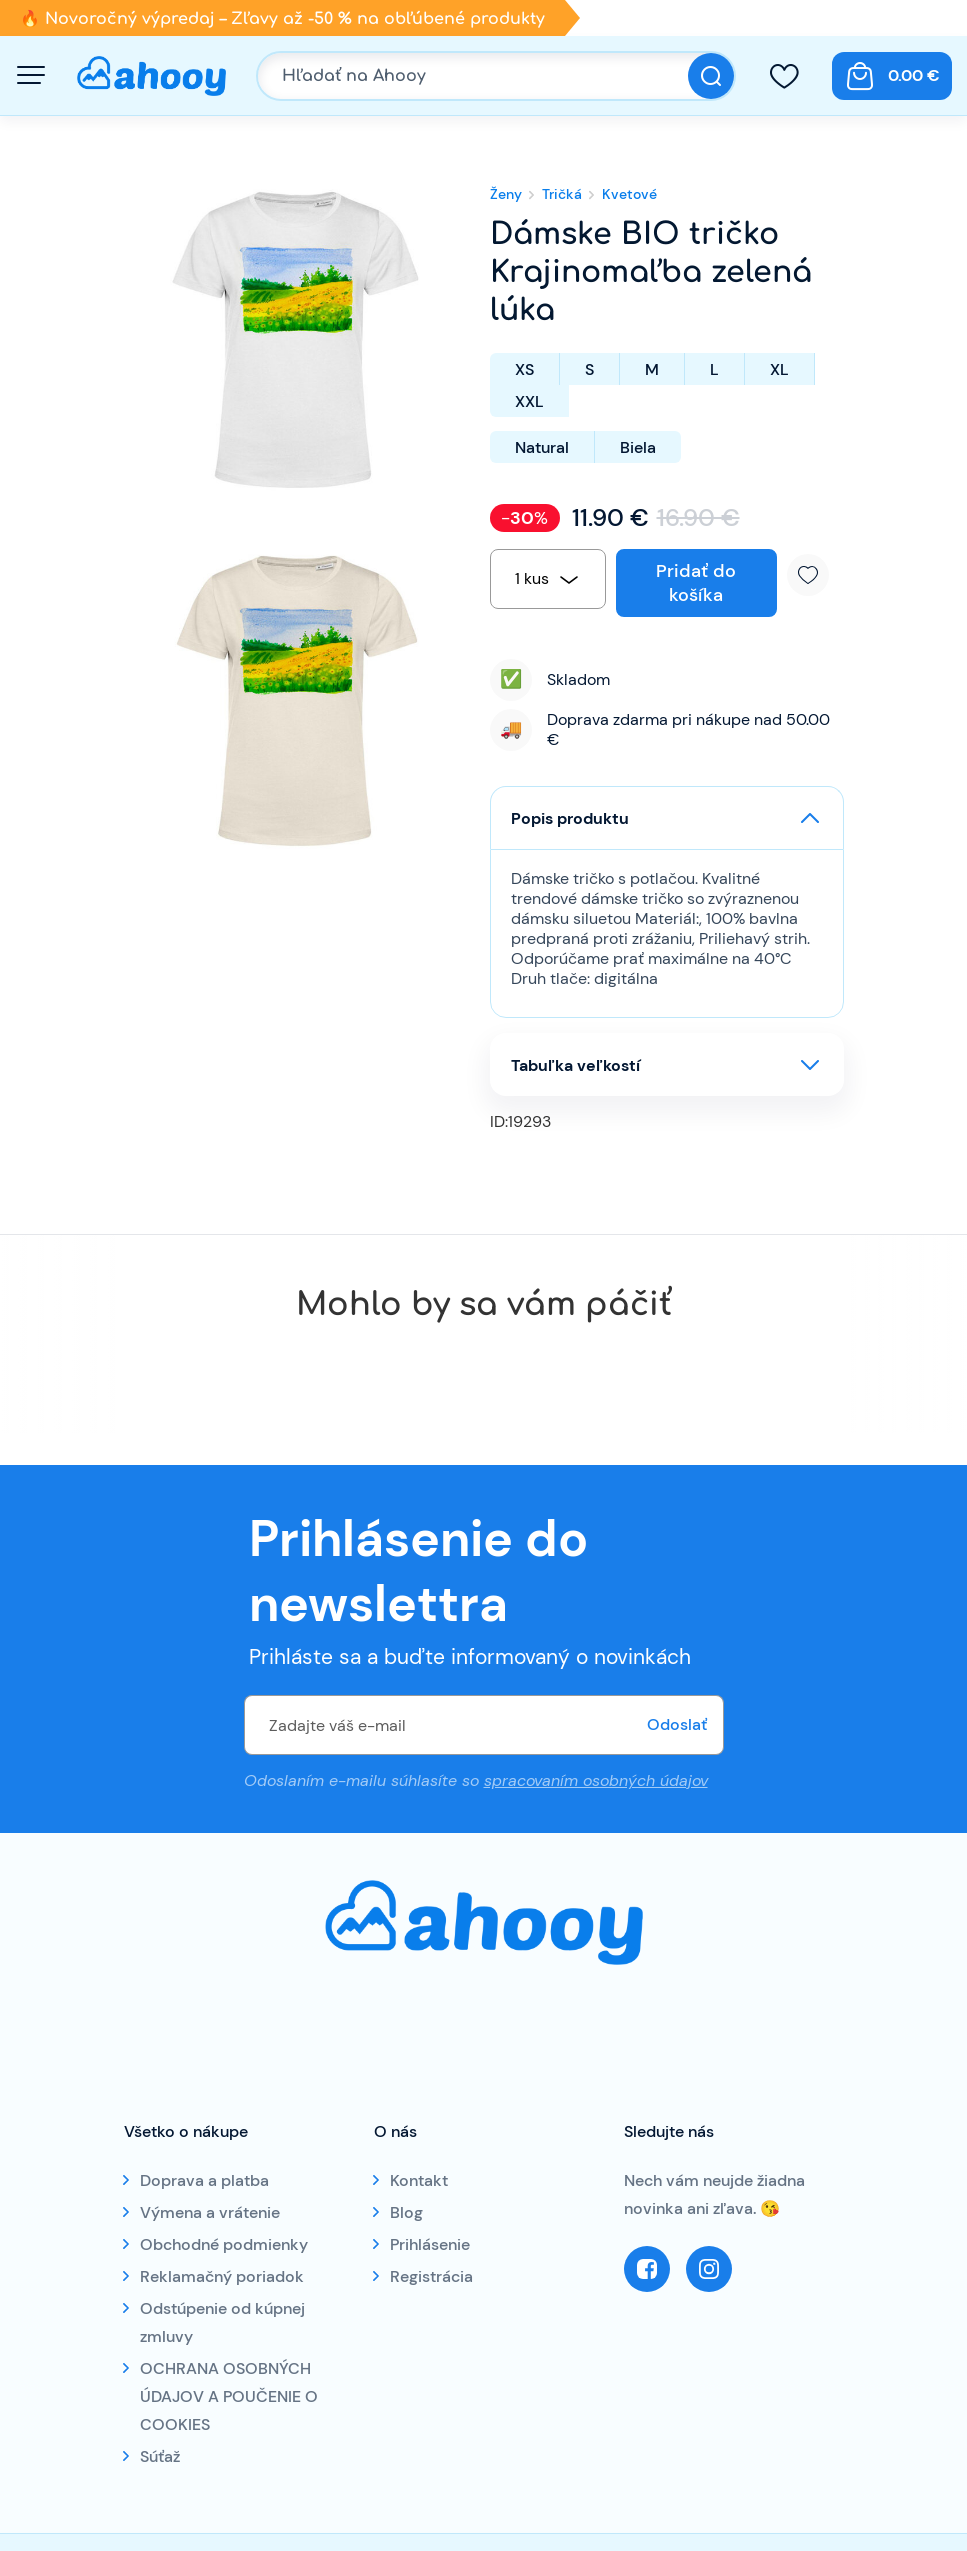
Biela (638, 447)
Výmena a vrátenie (210, 2212)
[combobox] (548, 579)
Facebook (647, 2269)
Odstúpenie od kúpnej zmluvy (222, 2322)
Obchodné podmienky (224, 2244)
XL (779, 369)
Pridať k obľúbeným (815, 575)
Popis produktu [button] (570, 818)
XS (524, 369)
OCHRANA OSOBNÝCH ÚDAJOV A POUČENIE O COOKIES (229, 2396)
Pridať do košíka (696, 583)
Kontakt (419, 2180)
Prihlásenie (430, 2244)
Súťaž (160, 2456)
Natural (542, 447)
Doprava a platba (204, 2180)
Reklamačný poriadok (222, 2276)
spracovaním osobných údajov (596, 1780)
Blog (406, 2212)
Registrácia (431, 2276)
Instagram (709, 2269)
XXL (529, 401)
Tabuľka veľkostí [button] (575, 1065)
